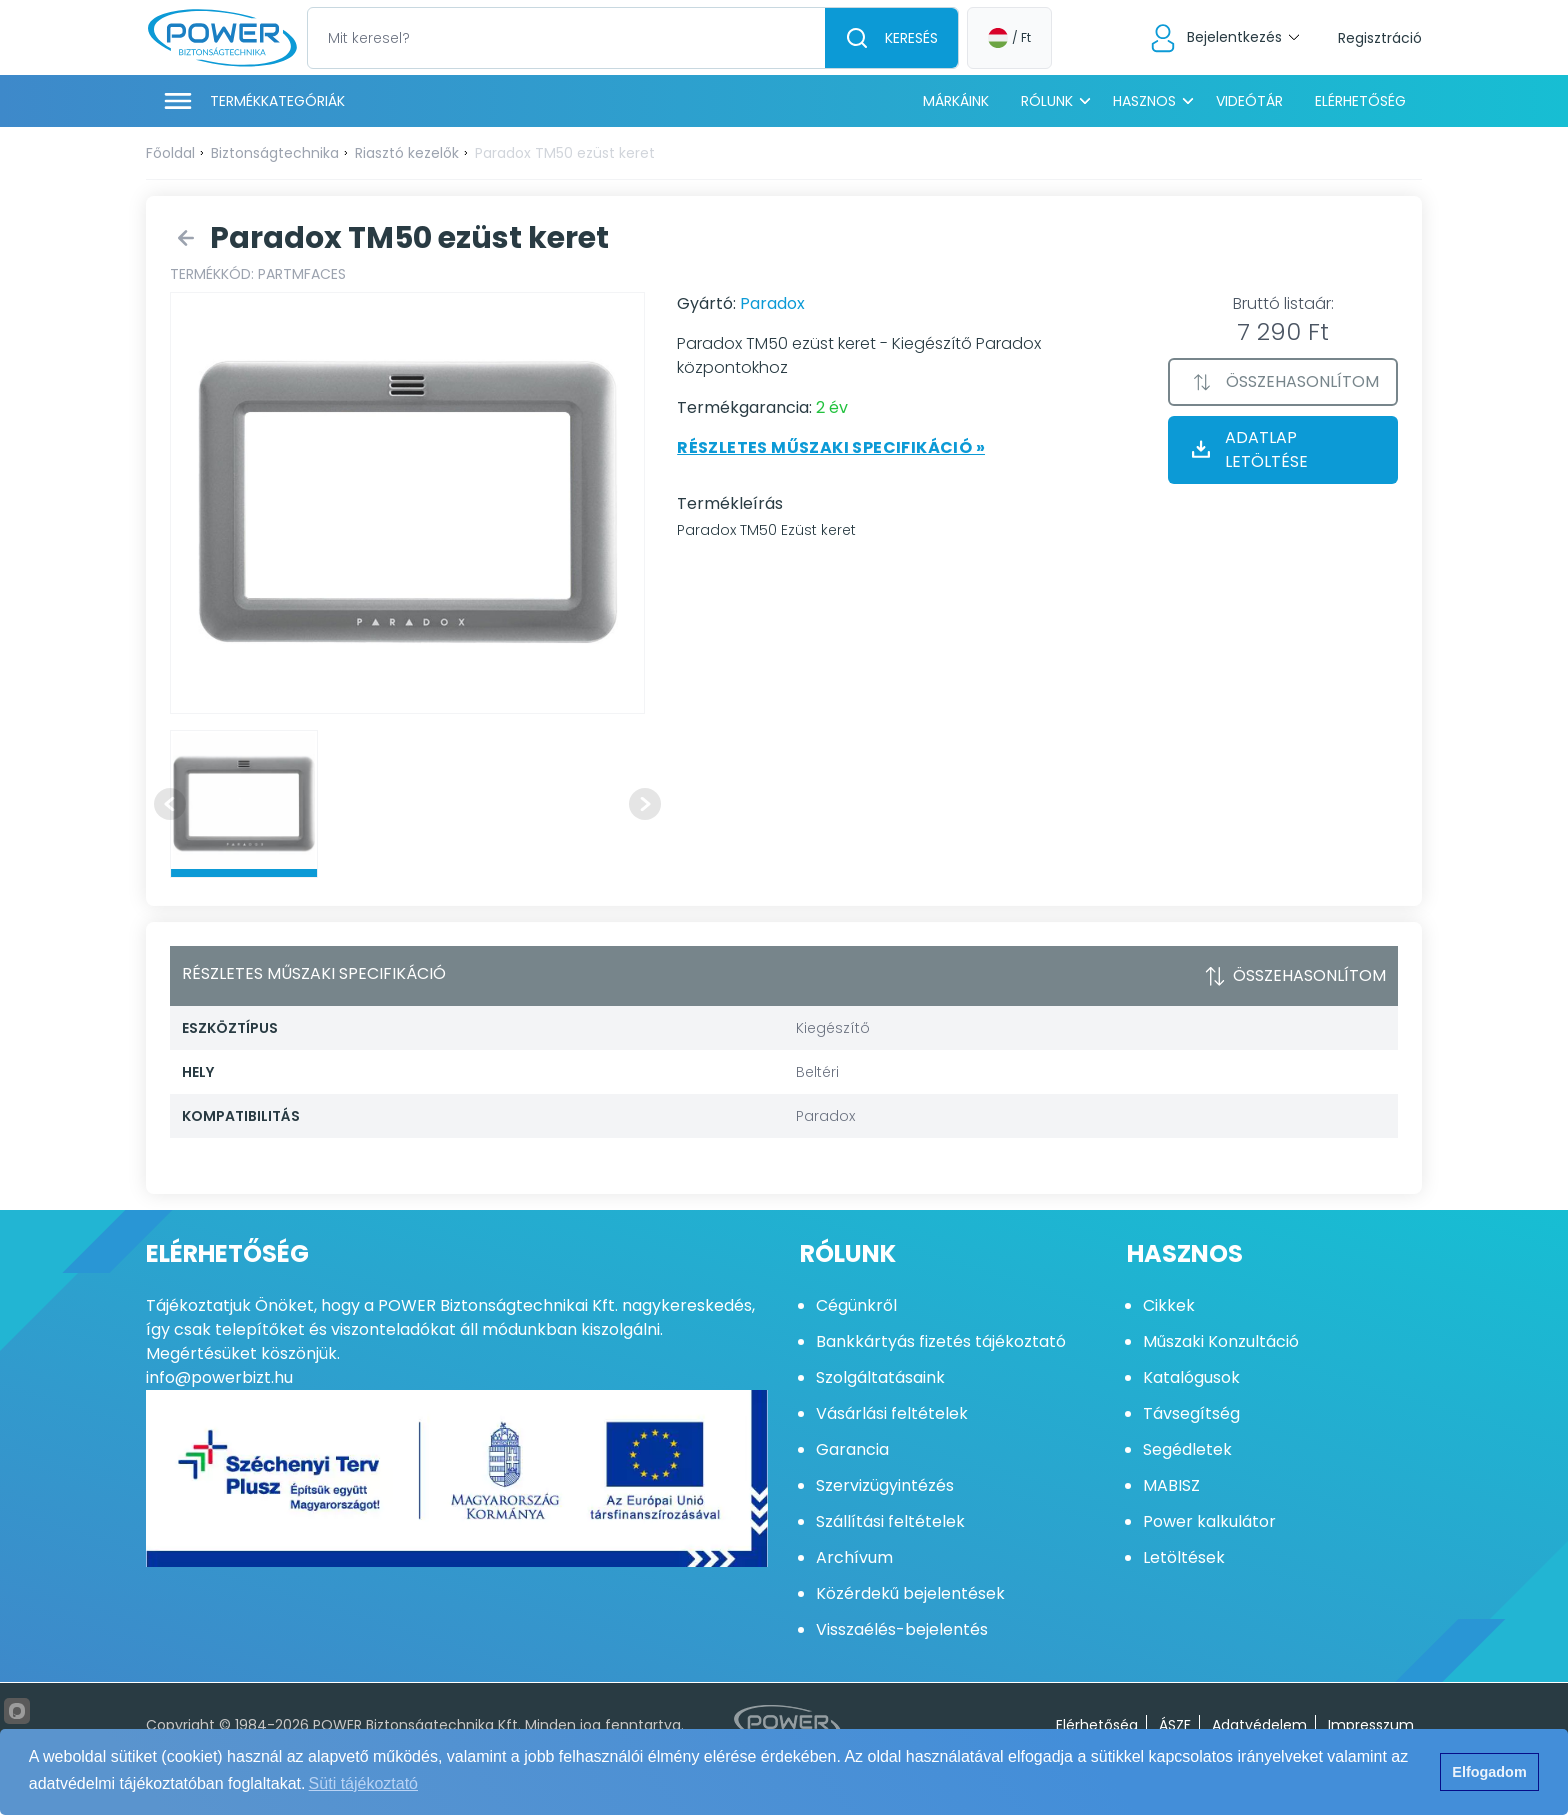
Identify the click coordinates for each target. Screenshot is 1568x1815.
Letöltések (1184, 1557)
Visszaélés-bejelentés (902, 1629)
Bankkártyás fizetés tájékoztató (941, 1341)
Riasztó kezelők (407, 153)
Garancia (852, 1449)
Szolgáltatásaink (880, 1377)
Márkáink (956, 101)
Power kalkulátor (1209, 1521)
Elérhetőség (1360, 101)
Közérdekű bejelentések (910, 1593)
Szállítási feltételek (890, 1521)
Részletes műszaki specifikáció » (831, 447)
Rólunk (1047, 101)
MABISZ (1171, 1485)
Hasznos (1144, 101)
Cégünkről (856, 1305)
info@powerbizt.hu (219, 1377)
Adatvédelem (1259, 1725)
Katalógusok (1191, 1377)
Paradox (772, 303)
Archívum (854, 1557)
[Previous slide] (170, 804)
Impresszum (1371, 1725)
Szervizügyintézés (885, 1485)
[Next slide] (645, 804)
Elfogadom (1489, 1772)
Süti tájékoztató (363, 1783)
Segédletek (1187, 1449)
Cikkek (1169, 1305)
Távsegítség (1191, 1413)
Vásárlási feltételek (892, 1413)
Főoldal (170, 153)
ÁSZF (1175, 1725)
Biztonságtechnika (275, 153)
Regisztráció (1380, 38)
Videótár (1249, 101)
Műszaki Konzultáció (1221, 1341)
